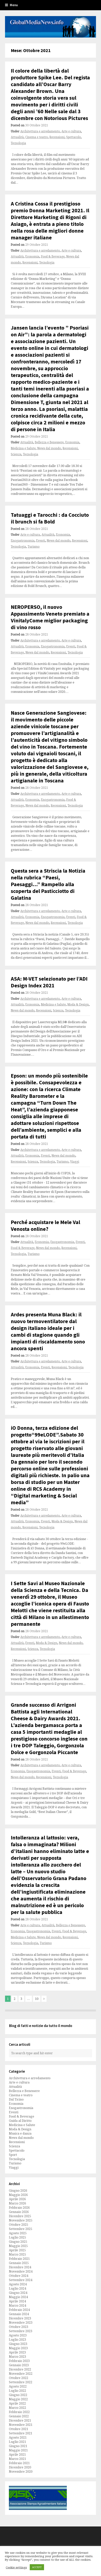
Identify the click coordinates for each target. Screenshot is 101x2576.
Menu (11, 5)
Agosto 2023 (18, 2335)
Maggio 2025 (18, 2246)
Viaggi (74, 1162)
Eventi (40, 541)
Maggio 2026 (18, 2195)
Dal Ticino (16, 2099)
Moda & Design (78, 1004)
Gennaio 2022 (19, 2416)
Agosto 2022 (18, 2386)
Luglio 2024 (17, 2288)
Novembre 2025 (20, 2220)
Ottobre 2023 (18, 2327)
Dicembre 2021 (20, 2420)
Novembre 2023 (20, 2322)
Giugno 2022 (18, 2395)
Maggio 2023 (18, 2348)
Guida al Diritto (20, 2121)
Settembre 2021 (20, 2433)
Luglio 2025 (17, 2237)
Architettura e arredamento (40, 131)
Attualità (17, 137)
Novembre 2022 (20, 2373)
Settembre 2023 (20, 2331)
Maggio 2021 (18, 2450)
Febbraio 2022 (19, 2412)
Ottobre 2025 (18, 2224)
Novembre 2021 (20, 2425)
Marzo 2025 (17, 2254)
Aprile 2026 (17, 2199)
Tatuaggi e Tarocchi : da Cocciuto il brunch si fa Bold (50, 518)
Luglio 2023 (17, 2339)
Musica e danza (20, 2133)
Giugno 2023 (18, 2344)
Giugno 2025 (18, 2241)
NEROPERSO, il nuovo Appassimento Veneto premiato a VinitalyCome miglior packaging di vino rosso (50, 617)
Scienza (16, 454)
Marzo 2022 (17, 2408)
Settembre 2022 (20, 2382)
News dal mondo (49, 448)
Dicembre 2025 (20, 2216)
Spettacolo (73, 137)
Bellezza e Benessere (49, 442)
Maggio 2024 (18, 2297)
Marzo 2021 (17, 2459)
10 (36, 1999)
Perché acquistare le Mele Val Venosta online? (45, 1225)
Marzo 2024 (17, 2305)
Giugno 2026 (18, 2190)
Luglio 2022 (17, 2390)
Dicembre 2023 (20, 2318)
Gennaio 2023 (19, 2365)
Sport (13, 2155)
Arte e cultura (71, 131)
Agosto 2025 (18, 2233)
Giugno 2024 (18, 2293)
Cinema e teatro (36, 137)
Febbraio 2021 (19, 2463)
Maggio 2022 (18, 2399)
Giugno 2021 (18, 2446)
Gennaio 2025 (19, 2263)
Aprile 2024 (17, 2301)
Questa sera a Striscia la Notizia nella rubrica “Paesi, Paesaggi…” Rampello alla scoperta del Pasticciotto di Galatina (48, 884)
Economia (32, 256)
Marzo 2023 (17, 2356)
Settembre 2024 (20, 2280)
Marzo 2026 (17, 2203)
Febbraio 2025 (19, 2258)
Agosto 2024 (18, 2284)
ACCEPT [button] (37, 2567)
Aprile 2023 (17, 2352)
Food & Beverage (53, 256)
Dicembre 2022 (20, 2369)
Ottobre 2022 (18, 2378)
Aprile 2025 (17, 2250)
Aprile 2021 (17, 2454)
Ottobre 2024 (18, 2276)
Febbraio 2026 (19, 2207)
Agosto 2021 (18, 2437)
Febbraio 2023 (19, 2361)
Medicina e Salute (23, 448)
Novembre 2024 (20, 2271)
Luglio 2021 (17, 2442)
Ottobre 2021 (18, 2429)
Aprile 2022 (17, 2403)
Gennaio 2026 (19, 2212)
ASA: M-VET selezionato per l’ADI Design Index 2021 (49, 982)
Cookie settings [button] (16, 2567)
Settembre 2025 (20, 2229)
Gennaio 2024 (19, 2314)
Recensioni (57, 137)
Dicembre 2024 (20, 2267)
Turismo (34, 547)
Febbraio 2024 (19, 2310)
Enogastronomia (23, 541)
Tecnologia (18, 143)
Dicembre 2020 (20, 2467)
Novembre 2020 (20, 2471)
